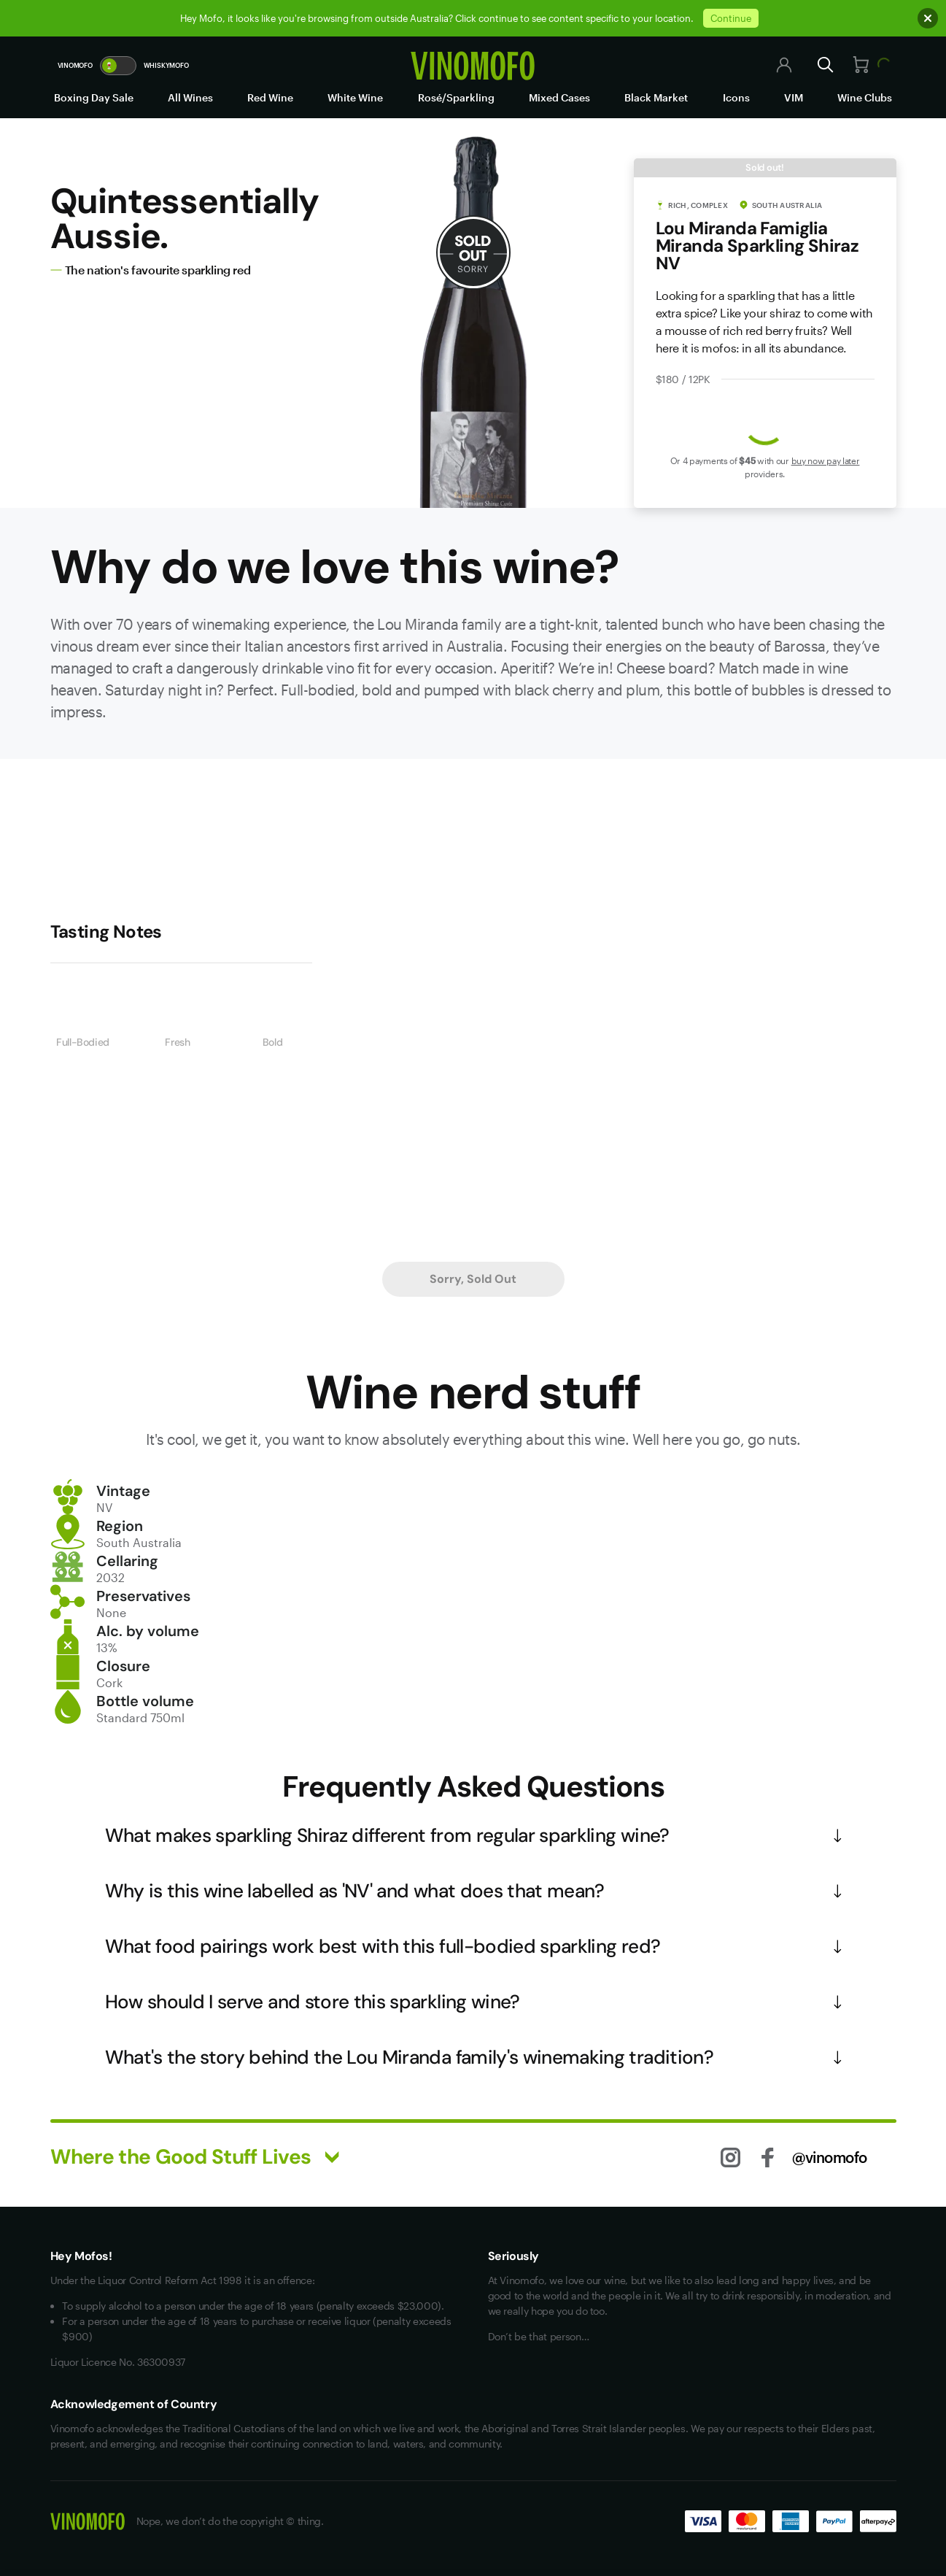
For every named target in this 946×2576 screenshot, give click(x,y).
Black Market (656, 97)
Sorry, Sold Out (473, 1279)
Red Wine (270, 97)
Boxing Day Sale (93, 97)
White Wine (355, 97)
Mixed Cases (559, 97)
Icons (736, 97)
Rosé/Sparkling (456, 97)
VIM (793, 97)
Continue (730, 18)
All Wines (190, 97)
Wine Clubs (864, 97)
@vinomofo (829, 2157)
